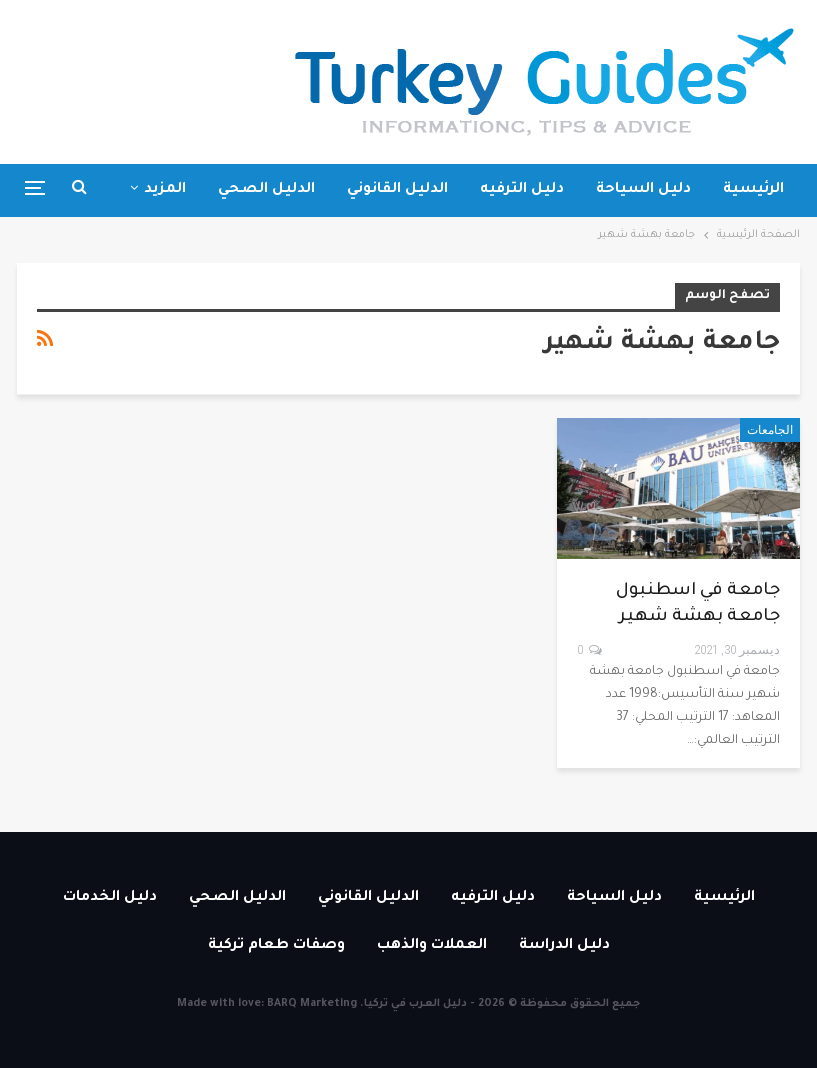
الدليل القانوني (397, 190)
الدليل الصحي (266, 190)
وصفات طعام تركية (276, 946)
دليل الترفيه (522, 190)
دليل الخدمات (110, 898)
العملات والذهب (432, 946)
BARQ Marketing (312, 1004)
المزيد (165, 190)
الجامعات (770, 430)
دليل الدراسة (564, 946)
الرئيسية (753, 190)
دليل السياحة (643, 190)
